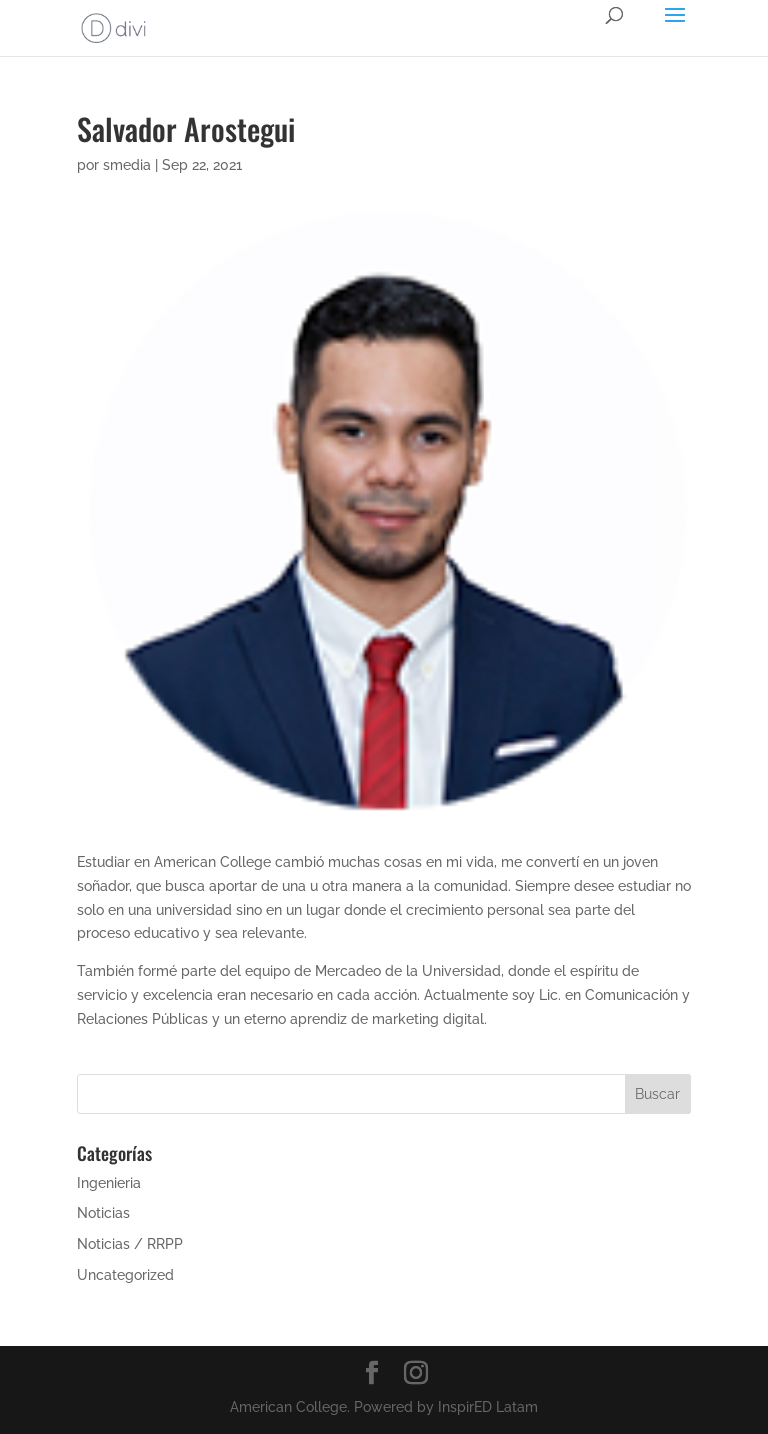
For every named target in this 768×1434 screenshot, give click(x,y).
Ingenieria (109, 1183)
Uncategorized (125, 1275)
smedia (127, 165)
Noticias (103, 1213)
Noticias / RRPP (130, 1244)
